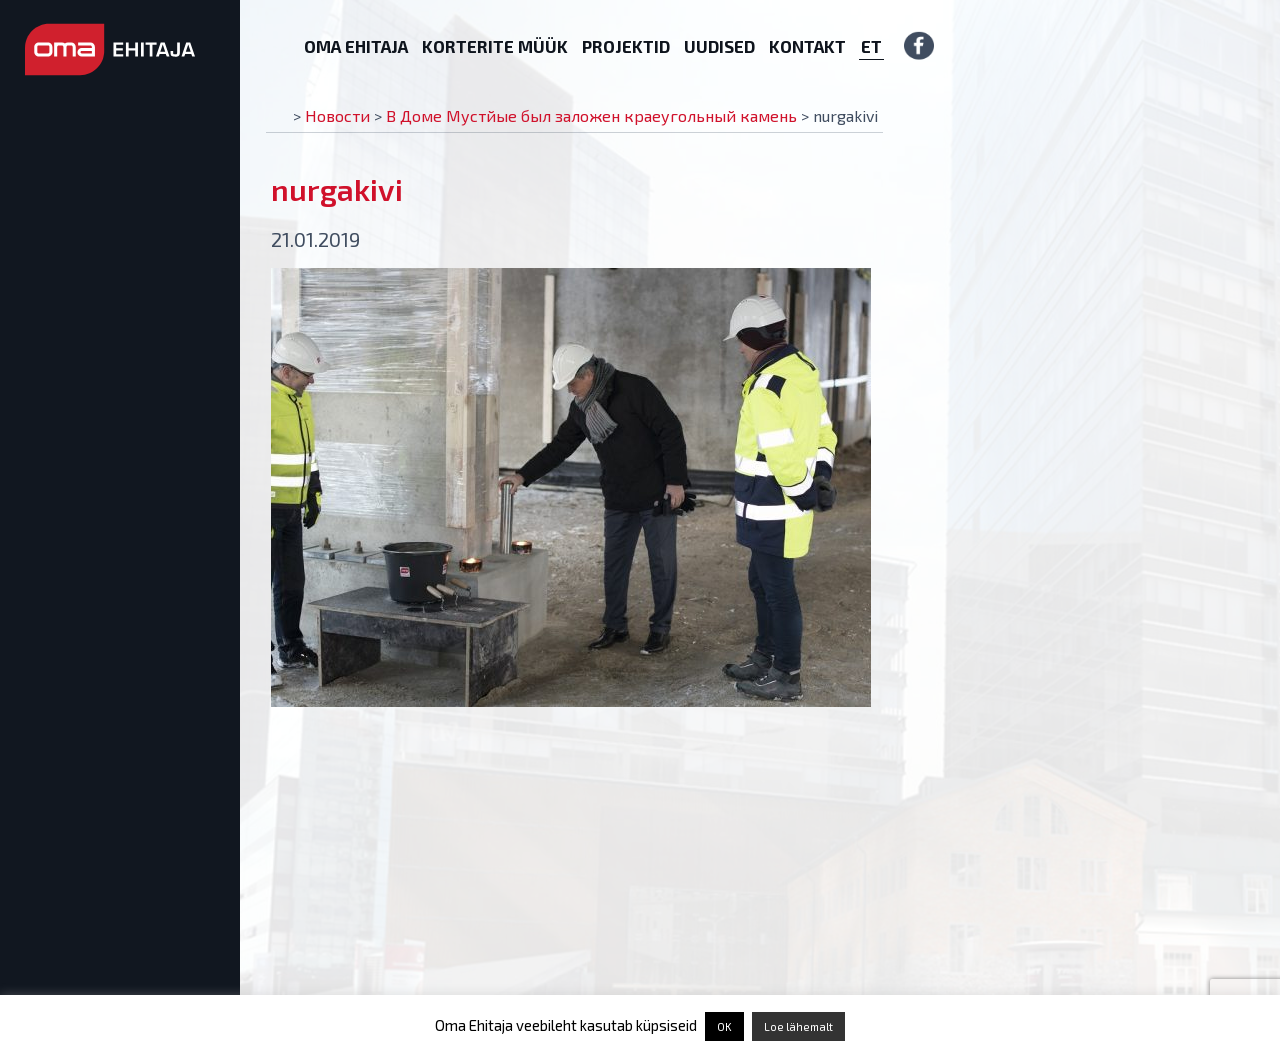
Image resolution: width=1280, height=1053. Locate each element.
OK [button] (724, 1026)
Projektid (626, 46)
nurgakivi (337, 189)
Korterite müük (495, 46)
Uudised (719, 46)
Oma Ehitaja (356, 46)
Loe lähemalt (798, 1026)
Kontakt (807, 46)
